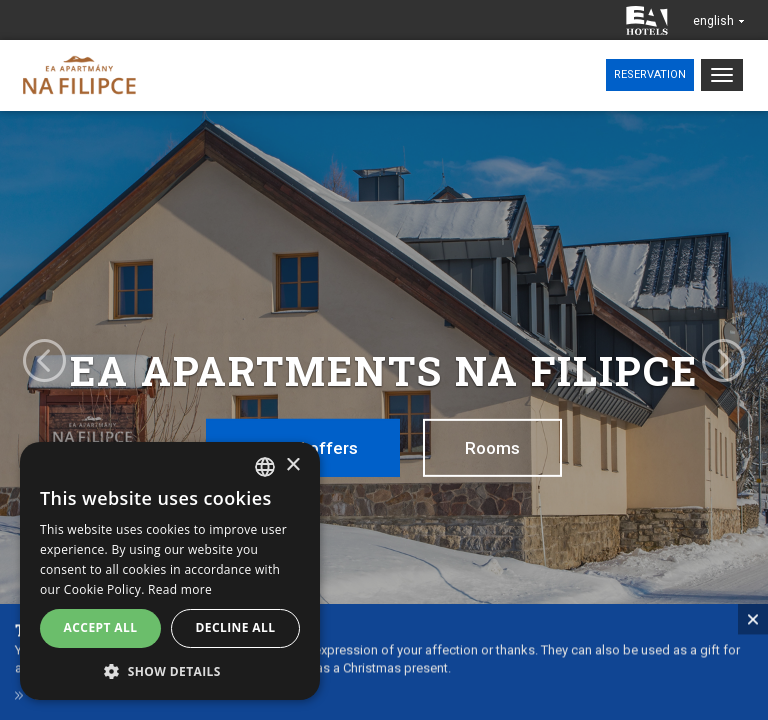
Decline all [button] (236, 627)
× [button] (292, 465)
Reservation (650, 74)
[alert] (170, 571)
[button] (170, 670)
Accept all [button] (101, 627)
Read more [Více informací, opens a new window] (180, 589)
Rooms (492, 448)
